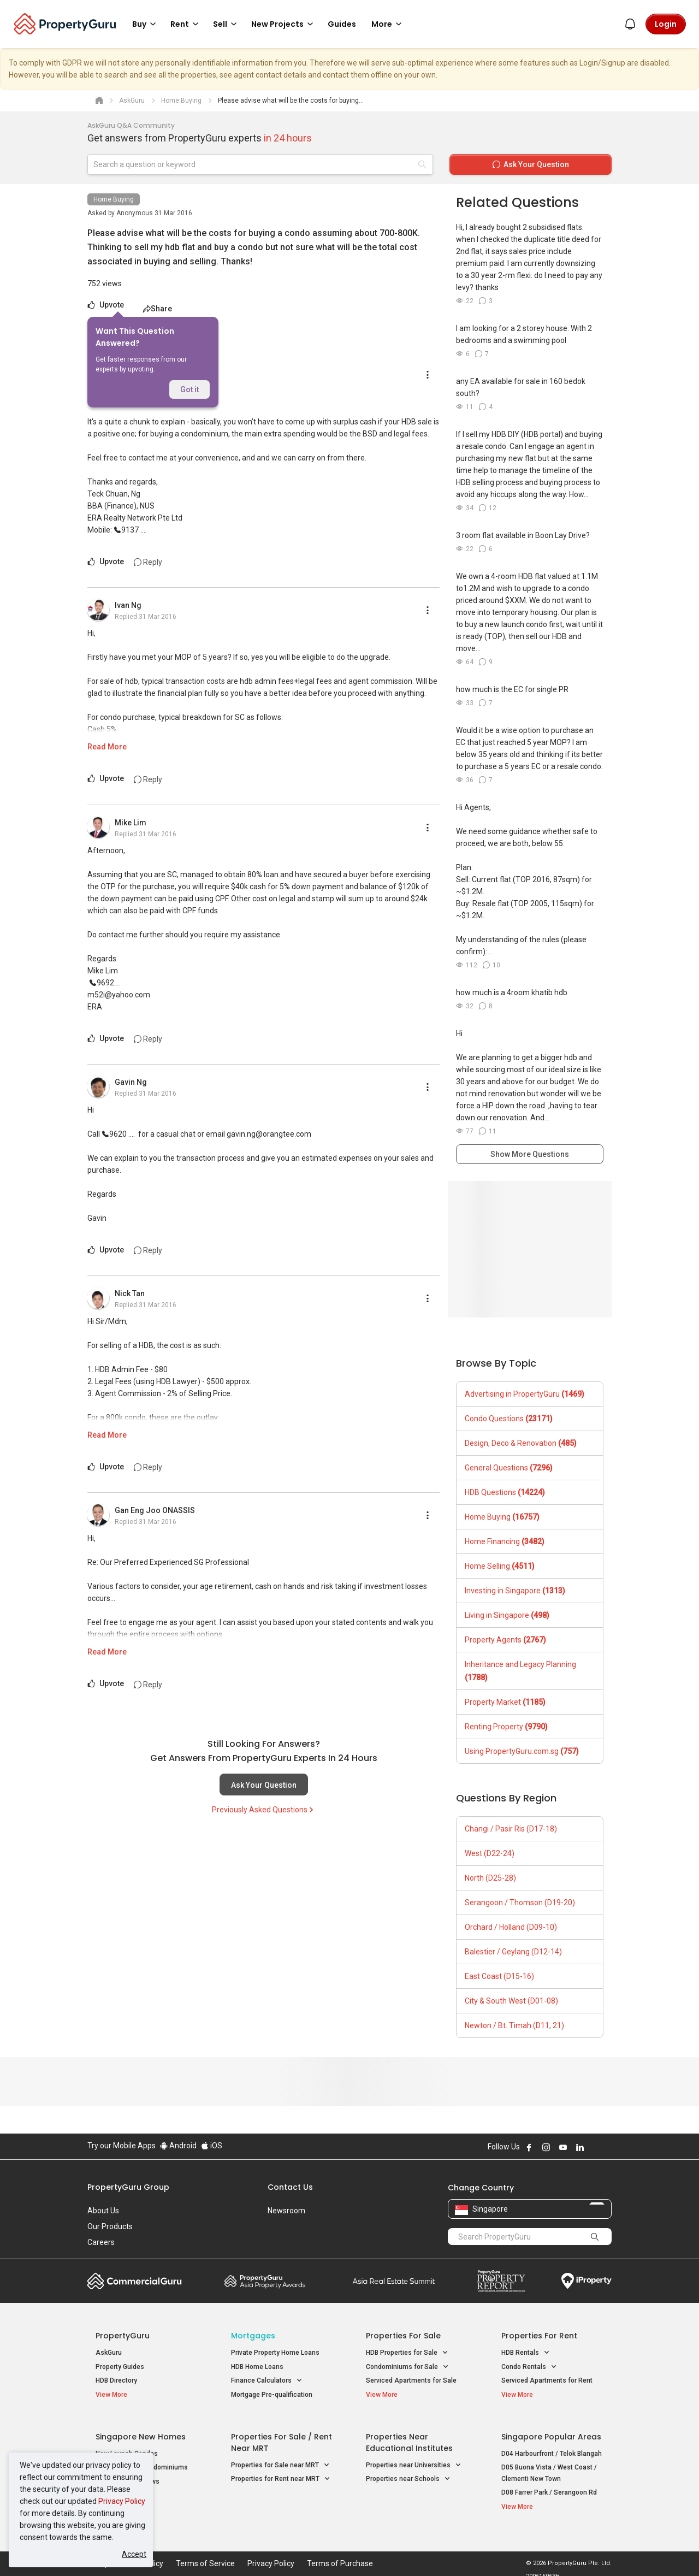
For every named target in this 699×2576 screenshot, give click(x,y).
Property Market (505, 1702)
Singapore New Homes (141, 2430)
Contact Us (290, 2187)
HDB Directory (116, 2380)
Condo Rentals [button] (529, 2367)
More (388, 24)
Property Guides (120, 2367)
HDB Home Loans (257, 2367)
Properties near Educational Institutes (409, 2436)
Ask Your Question (264, 1785)
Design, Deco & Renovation (521, 1443)
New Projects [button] (284, 24)
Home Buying (113, 199)
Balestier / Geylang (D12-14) (513, 1951)
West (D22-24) (489, 1853)
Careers (101, 2242)
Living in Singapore (507, 1615)
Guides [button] (342, 24)
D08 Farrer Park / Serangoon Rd (549, 2486)
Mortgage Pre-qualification (271, 2394)
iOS (211, 2145)
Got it (189, 389)
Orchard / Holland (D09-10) (511, 1927)
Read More (107, 746)
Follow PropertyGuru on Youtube (563, 2147)
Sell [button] (226, 24)
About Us (103, 2210)
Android (178, 2145)
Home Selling (500, 1566)
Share (157, 308)
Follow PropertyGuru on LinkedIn (580, 2147)
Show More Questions (529, 1154)
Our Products (110, 2226)
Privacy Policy (121, 2501)
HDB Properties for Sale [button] (407, 2353)
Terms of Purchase (340, 2551)
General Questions (509, 1467)
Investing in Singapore (515, 1590)
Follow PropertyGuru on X (594, 2147)
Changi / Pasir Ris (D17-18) (511, 1828)
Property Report (501, 2281)
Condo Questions (509, 1418)
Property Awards (264, 2281)
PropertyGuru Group (128, 2187)
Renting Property (506, 1726)
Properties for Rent (539, 2335)
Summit (393, 2281)
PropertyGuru (123, 2335)
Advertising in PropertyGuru (524, 1394)
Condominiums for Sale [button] (407, 2367)
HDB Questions (505, 1492)
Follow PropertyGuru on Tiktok (607, 2147)
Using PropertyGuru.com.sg (522, 1751)
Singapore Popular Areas (551, 2430)
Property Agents (505, 1639)
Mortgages (253, 2335)
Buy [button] (145, 24)
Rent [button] (186, 24)
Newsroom (286, 2210)
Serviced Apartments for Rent (547, 2380)
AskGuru (109, 2352)
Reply (148, 562)
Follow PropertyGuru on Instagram (546, 2147)
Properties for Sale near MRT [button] (280, 2459)
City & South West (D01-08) (511, 2000)
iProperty (586, 2281)
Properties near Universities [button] (413, 2459)
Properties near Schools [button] (408, 2473)
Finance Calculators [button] (267, 2380)
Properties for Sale (403, 2335)
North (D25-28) (490, 1878)
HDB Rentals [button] (525, 2353)
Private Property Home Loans (275, 2352)
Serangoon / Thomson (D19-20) (520, 1902)
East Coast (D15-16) (499, 1976)
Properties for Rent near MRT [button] (280, 2473)
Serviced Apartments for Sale (411, 2380)
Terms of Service (205, 2551)
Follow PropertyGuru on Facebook (529, 2147)
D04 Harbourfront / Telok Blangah (551, 2447)
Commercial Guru (134, 2281)
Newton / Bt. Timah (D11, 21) (514, 2025)
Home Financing (504, 1541)
